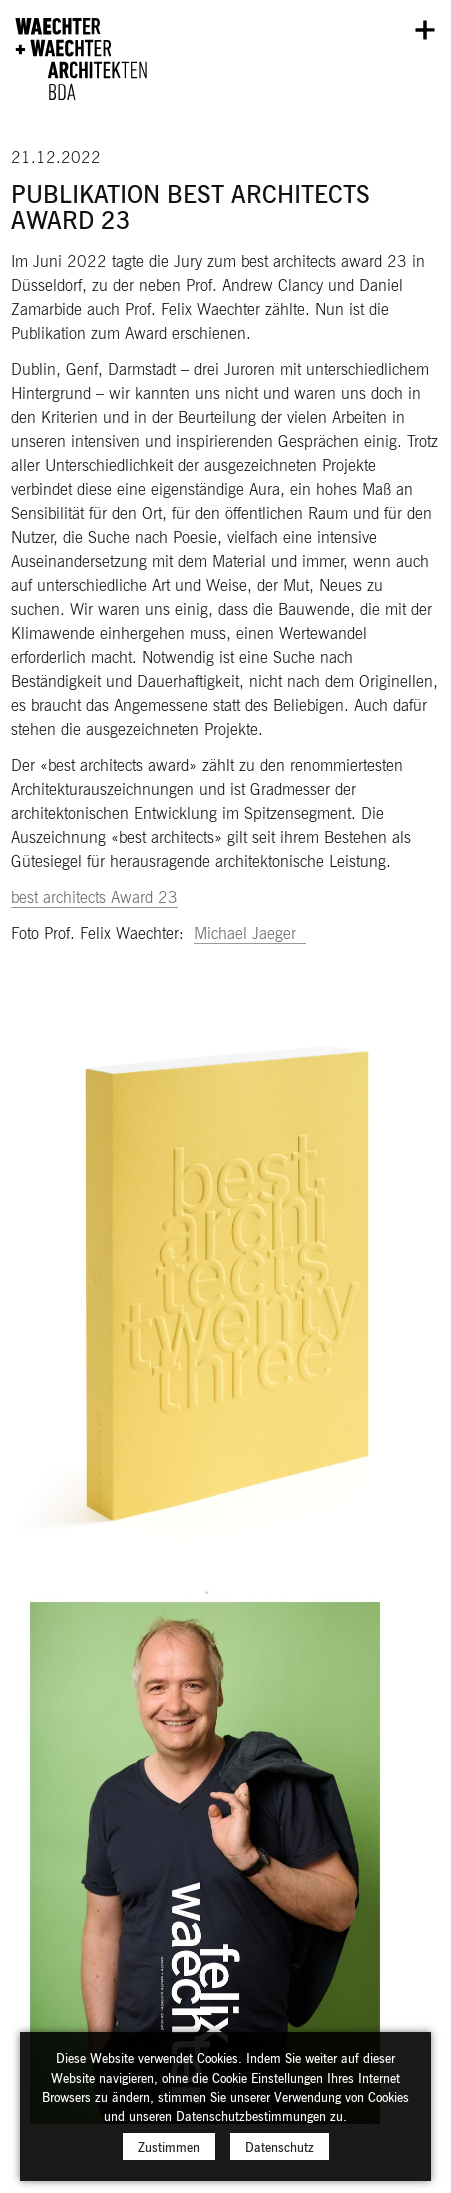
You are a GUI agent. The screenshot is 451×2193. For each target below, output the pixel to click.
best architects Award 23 (94, 897)
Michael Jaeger (250, 933)
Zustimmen (169, 2155)
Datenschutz (279, 2155)
